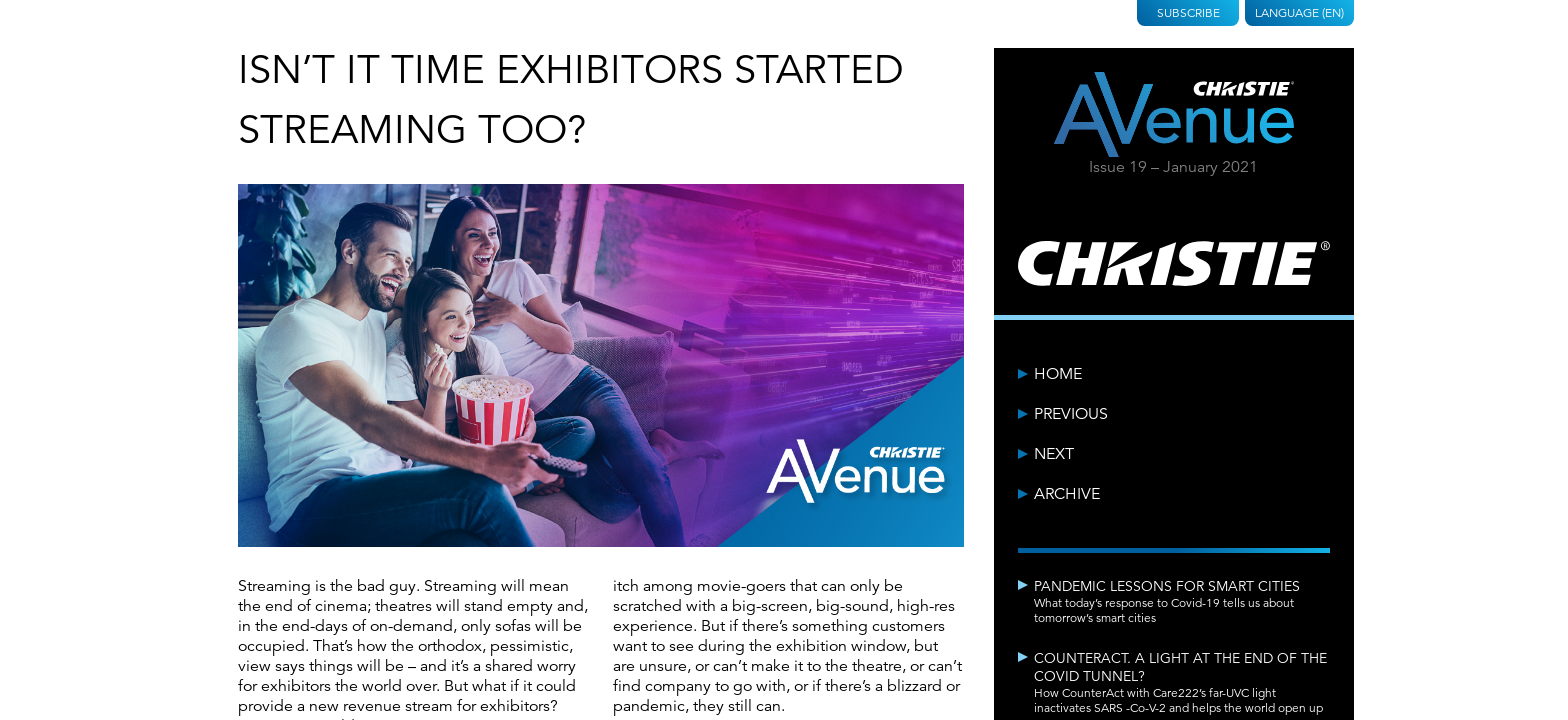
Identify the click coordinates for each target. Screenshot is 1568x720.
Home (1058, 374)
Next (1054, 454)
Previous (1071, 414)
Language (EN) (1299, 12)
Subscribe (1188, 12)
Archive (1067, 494)
